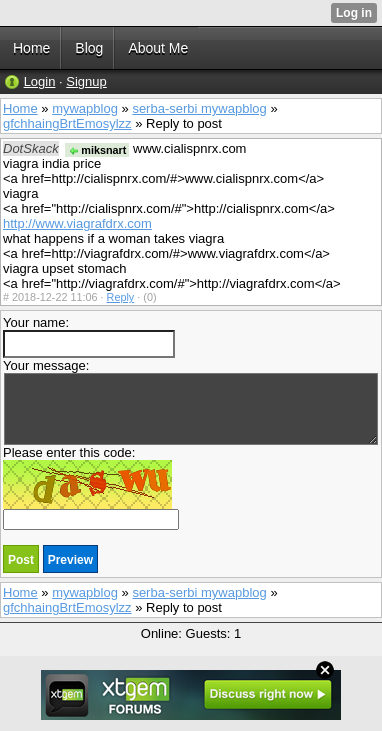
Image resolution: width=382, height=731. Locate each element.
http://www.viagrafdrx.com (77, 223)
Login (40, 81)
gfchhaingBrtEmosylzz (67, 123)
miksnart (97, 150)
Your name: (89, 336)
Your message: (190, 401)
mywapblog (85, 108)
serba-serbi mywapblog (199, 108)
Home (20, 108)
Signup (86, 81)
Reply (121, 297)
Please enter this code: (91, 487)
